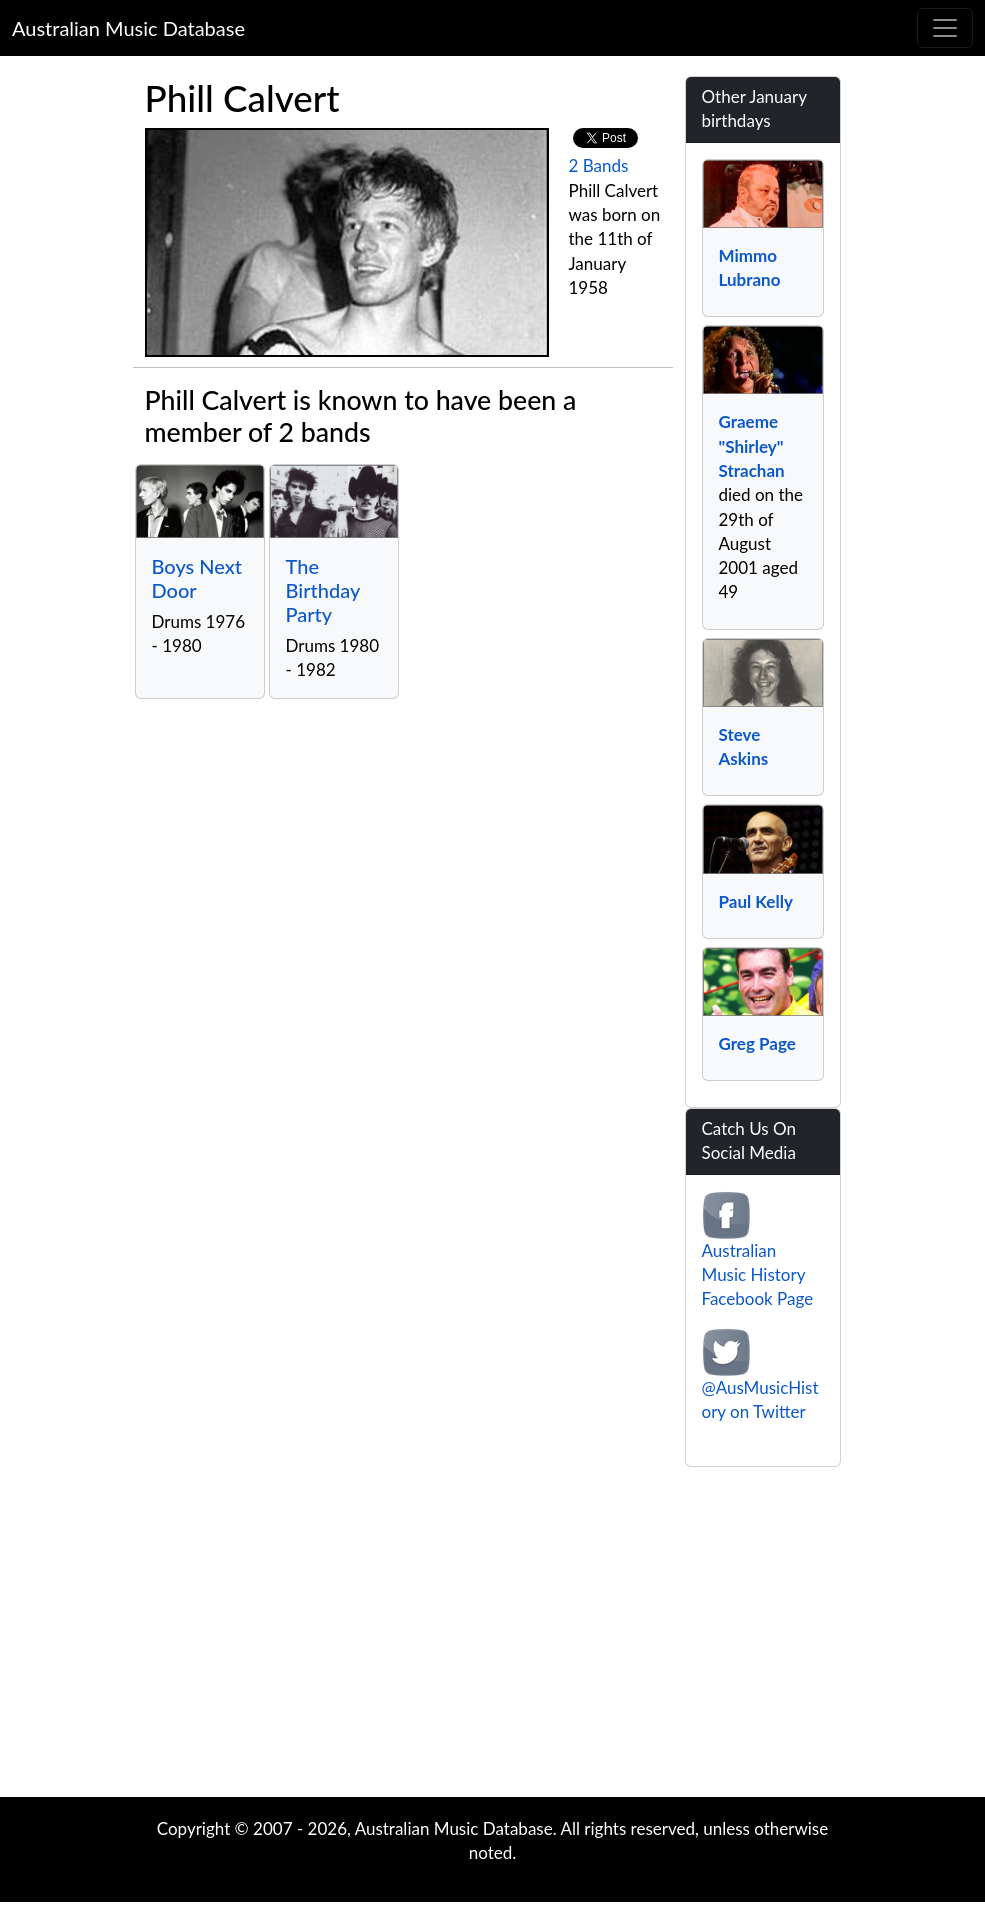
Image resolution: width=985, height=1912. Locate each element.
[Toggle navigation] (945, 28)
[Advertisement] (493, 1637)
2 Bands (599, 165)
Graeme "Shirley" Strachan (752, 446)
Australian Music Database (128, 28)
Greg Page (757, 1043)
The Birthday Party (323, 590)
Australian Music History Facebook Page (758, 1275)
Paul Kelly (756, 901)
